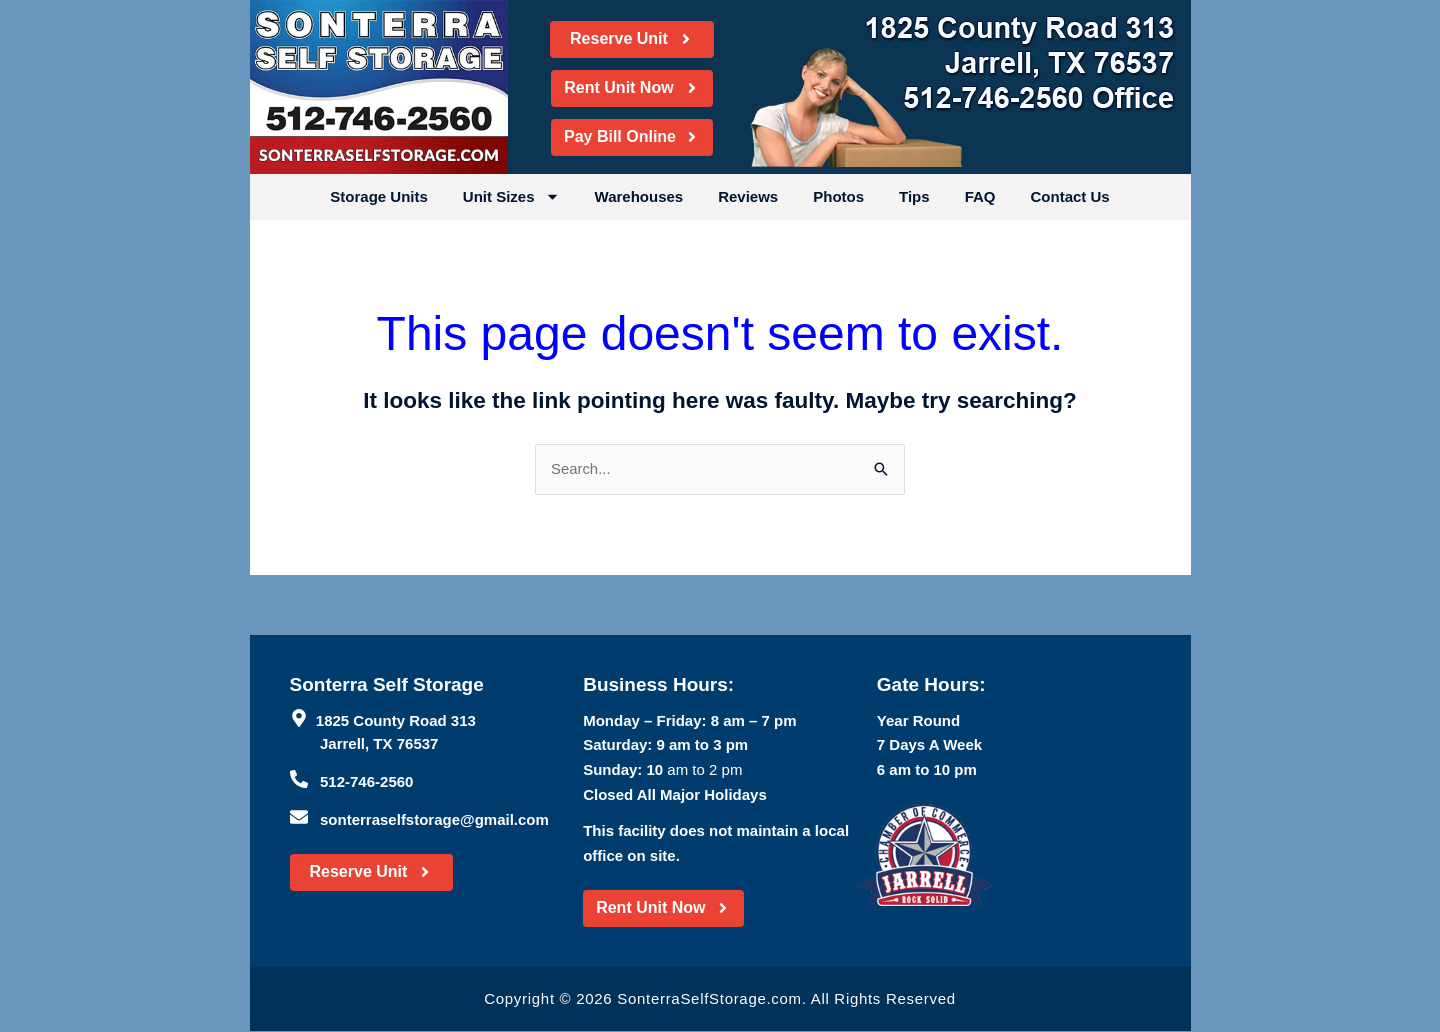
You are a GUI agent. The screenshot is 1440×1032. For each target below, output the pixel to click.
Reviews (748, 196)
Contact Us (1069, 196)
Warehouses (639, 196)
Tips (914, 196)
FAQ (980, 196)
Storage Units (379, 196)
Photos (838, 196)
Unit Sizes (511, 196)
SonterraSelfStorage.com (709, 998)
